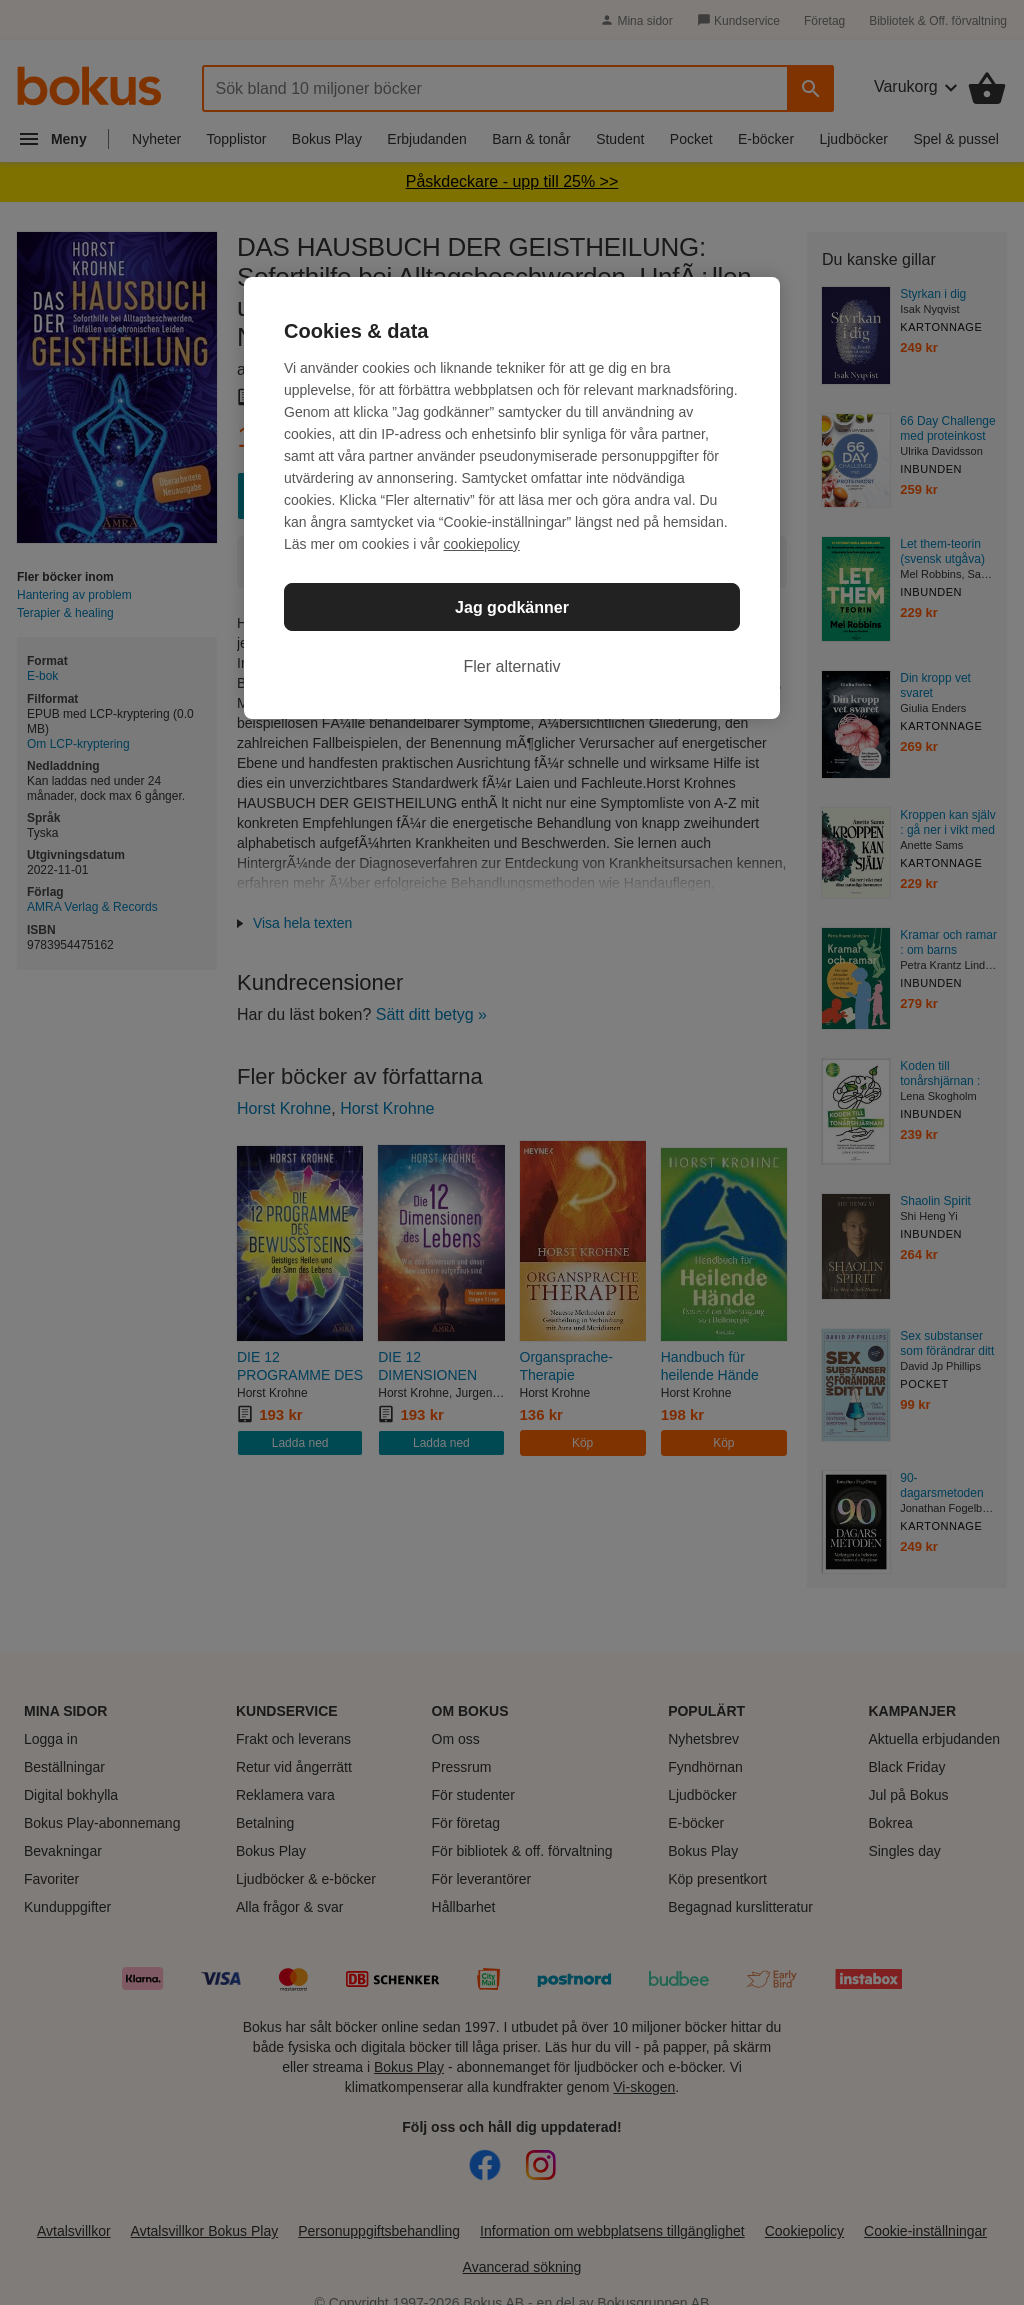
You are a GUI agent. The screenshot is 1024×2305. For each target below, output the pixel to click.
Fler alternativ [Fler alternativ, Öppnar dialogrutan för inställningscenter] (512, 666)
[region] (512, 498)
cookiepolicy (482, 544)
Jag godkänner (512, 607)
